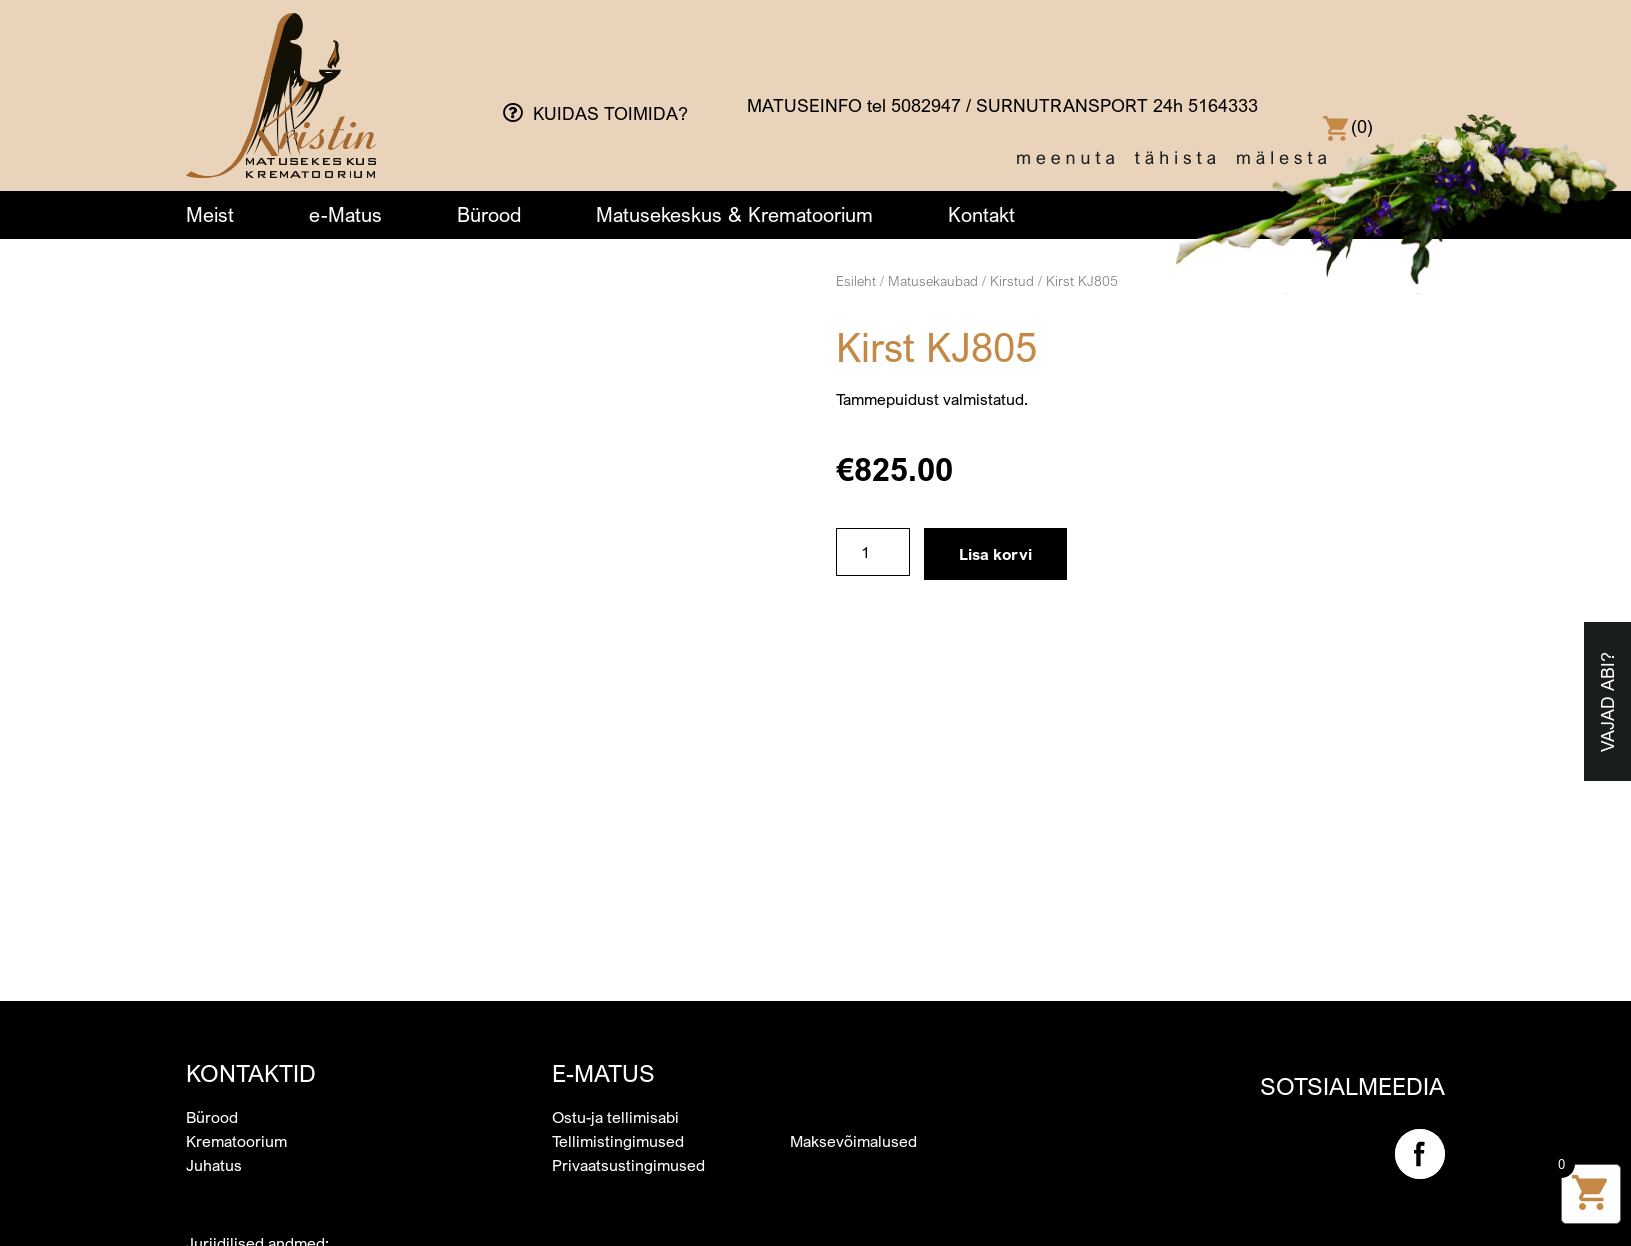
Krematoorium (236, 941)
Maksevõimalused (853, 941)
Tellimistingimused (618, 941)
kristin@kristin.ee (248, 1139)
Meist (210, 214)
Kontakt (981, 214)
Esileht (856, 280)
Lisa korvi (995, 554)
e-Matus (345, 214)
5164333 (1223, 105)
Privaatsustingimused (628, 965)
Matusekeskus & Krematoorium (734, 214)
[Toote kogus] (873, 552)
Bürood (489, 214)
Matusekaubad (933, 280)
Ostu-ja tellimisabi (615, 917)
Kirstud (1012, 280)
